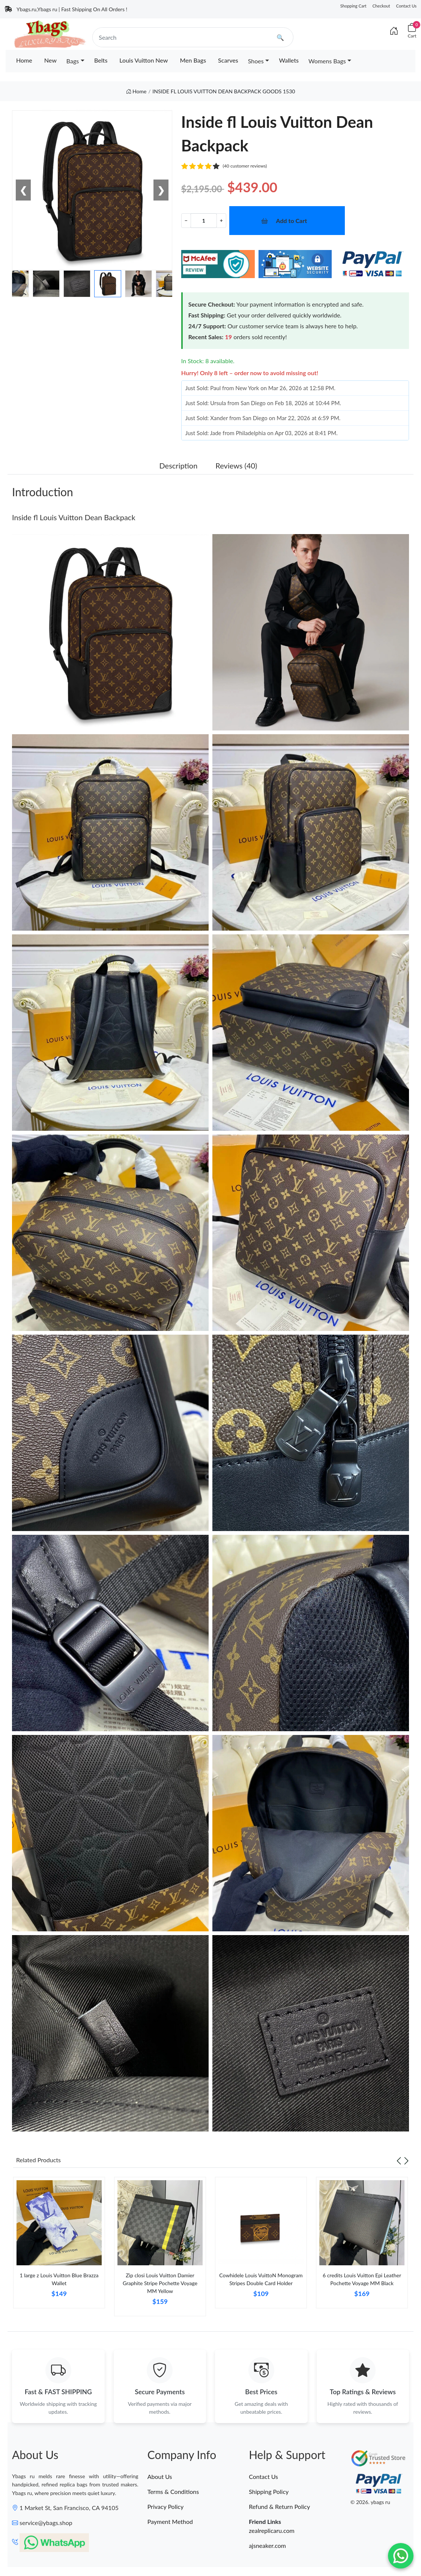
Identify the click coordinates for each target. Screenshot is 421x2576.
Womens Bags (327, 60)
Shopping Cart (353, 5)
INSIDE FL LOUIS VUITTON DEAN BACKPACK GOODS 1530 (223, 91)
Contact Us (406, 5)
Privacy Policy (165, 2506)
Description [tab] (178, 465)
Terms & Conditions (173, 2491)
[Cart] (411, 31)
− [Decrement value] (186, 220)
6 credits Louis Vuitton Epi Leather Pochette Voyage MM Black (362, 2279)
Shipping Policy (269, 2491)
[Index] (393, 30)
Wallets (289, 60)
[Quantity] (204, 220)
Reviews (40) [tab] (236, 465)
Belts (100, 60)
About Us (159, 2476)
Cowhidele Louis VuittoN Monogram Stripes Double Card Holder (260, 2279)
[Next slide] (406, 2160)
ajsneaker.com (267, 2545)
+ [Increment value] (221, 220)
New (50, 60)
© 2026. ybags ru (370, 2502)
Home (24, 60)
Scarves (228, 60)
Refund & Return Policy (279, 2506)
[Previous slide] (399, 2160)
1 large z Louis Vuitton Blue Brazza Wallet (59, 2279)
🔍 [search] (280, 37)
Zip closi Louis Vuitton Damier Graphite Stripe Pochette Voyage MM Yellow (160, 2283)
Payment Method (170, 2521)
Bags (72, 60)
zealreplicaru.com (272, 2530)
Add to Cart (291, 220)
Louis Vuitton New (143, 60)
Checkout (381, 5)
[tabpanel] (59, 2245)
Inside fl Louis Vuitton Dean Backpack (73, 517)
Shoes (256, 60)
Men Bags (193, 60)
